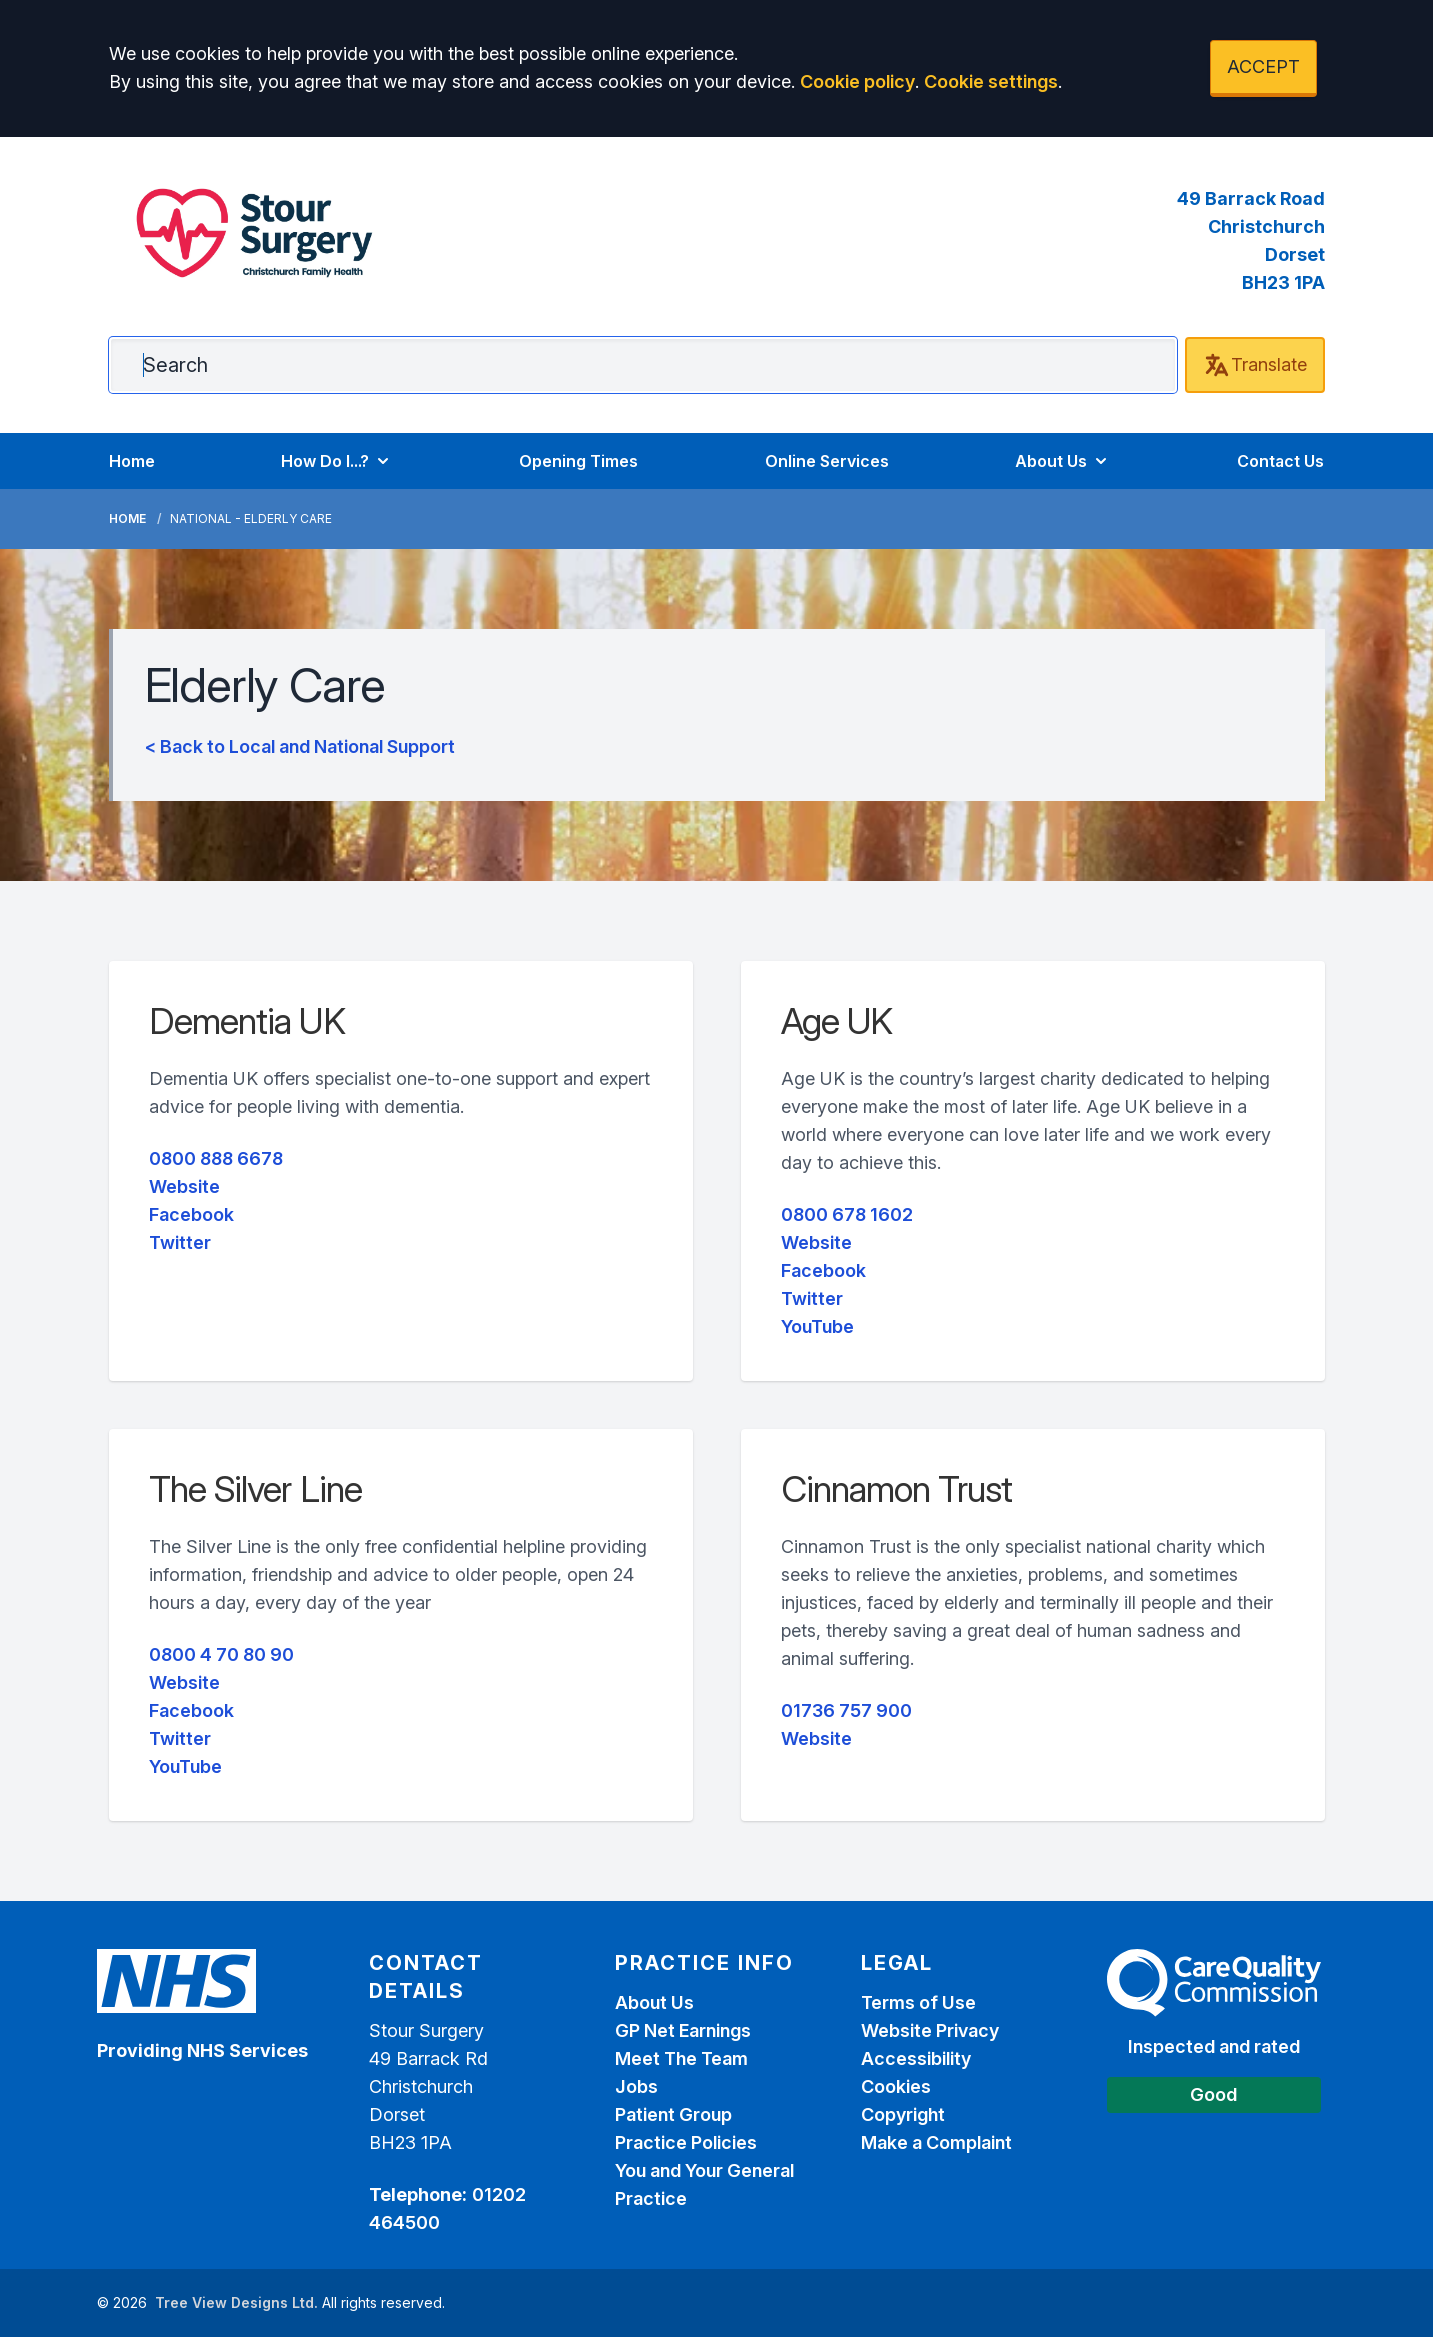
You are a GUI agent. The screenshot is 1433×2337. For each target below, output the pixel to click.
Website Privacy (930, 2030)
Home (132, 461)
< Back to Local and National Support (300, 746)
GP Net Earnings (683, 2030)
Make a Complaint (936, 2142)
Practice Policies (686, 2142)
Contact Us (1280, 461)
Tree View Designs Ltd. (236, 2302)
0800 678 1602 (847, 1214)
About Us (1063, 461)
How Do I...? (337, 461)
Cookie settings (991, 81)
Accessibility (916, 2058)
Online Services (827, 461)
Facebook (191, 1214)
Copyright (903, 2114)
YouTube (817, 1326)
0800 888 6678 (216, 1158)
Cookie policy (857, 81)
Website (184, 1186)
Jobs (636, 2086)
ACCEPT (1263, 66)
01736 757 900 (846, 1710)
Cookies (896, 2086)
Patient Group (673, 2114)
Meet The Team (681, 2058)
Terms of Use (918, 2002)
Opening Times (578, 461)
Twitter (180, 1242)
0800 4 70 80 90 (221, 1654)
